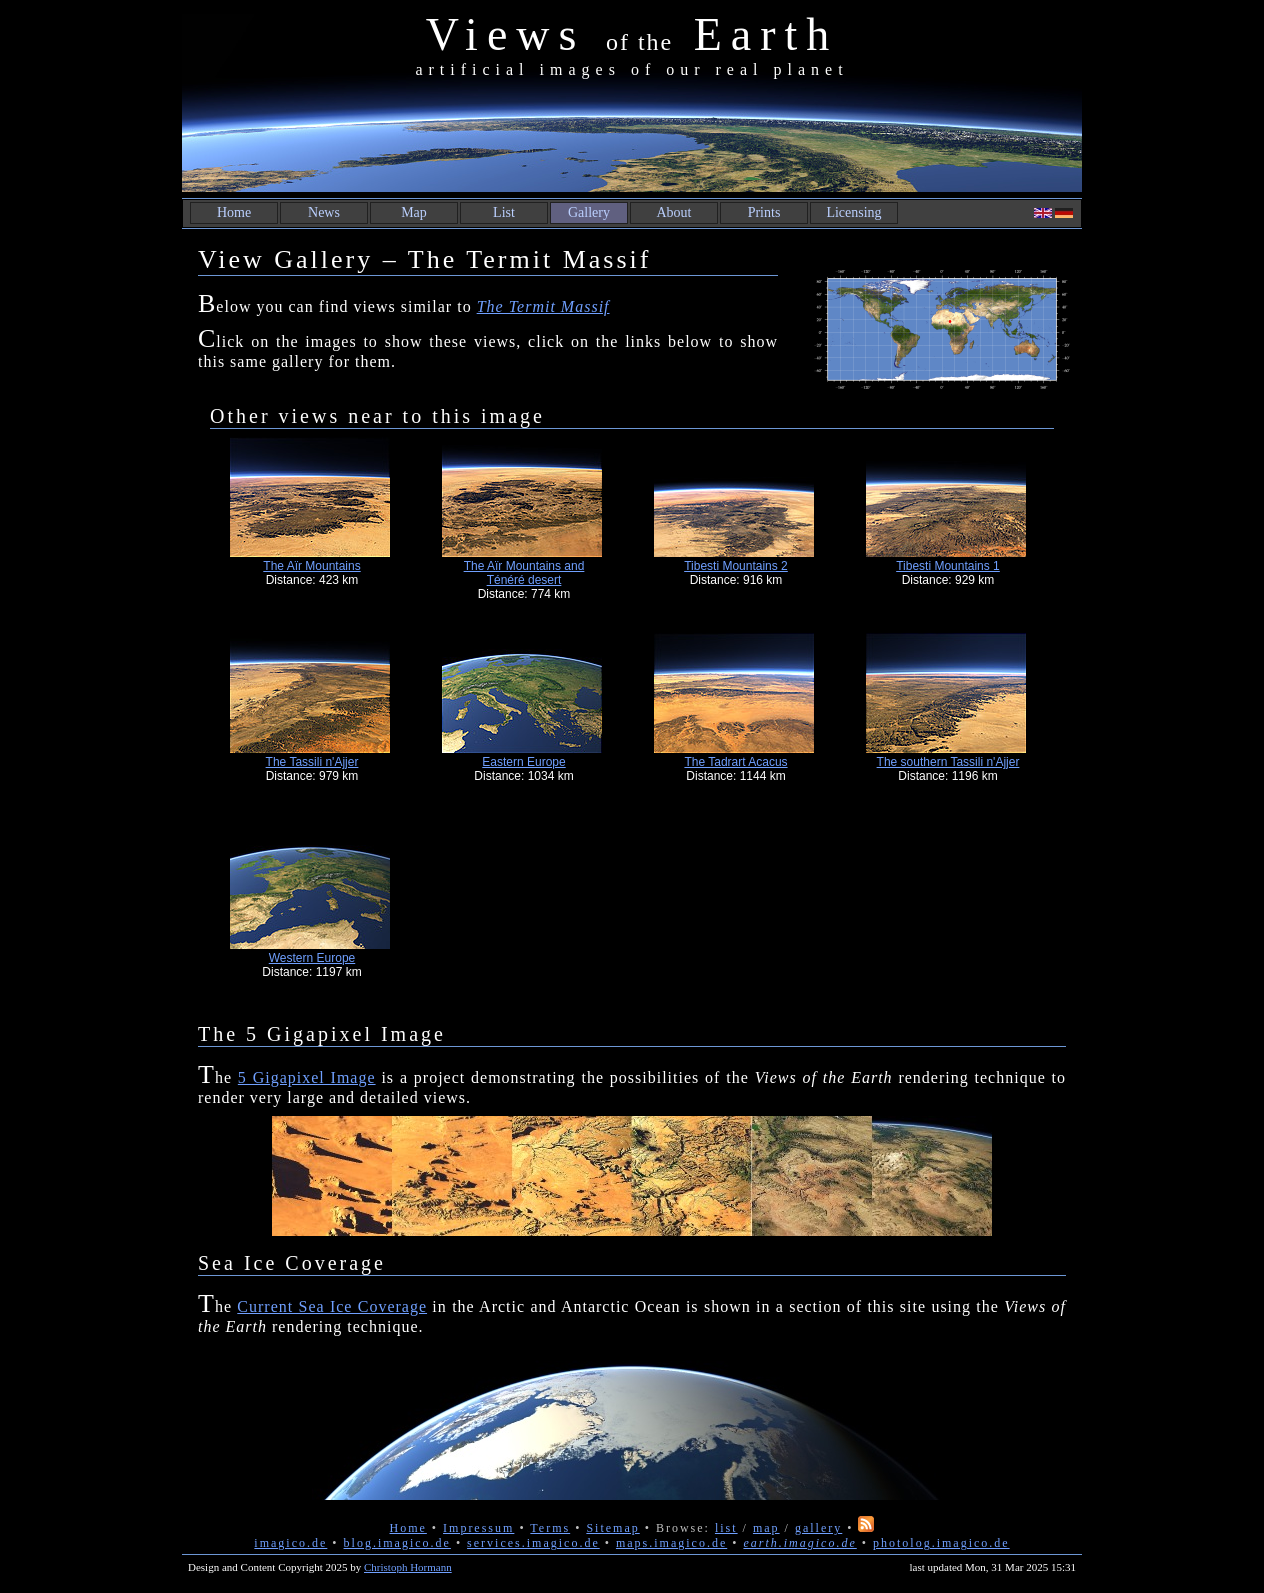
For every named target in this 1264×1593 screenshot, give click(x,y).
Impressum (478, 1528)
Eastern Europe (523, 762)
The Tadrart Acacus (735, 762)
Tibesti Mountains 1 (948, 566)
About (674, 212)
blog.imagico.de (397, 1543)
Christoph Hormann (408, 1567)
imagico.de (290, 1543)
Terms (550, 1528)
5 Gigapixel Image (307, 1077)
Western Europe (312, 958)
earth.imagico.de (799, 1543)
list (726, 1528)
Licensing (853, 212)
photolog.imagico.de (941, 1543)
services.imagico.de (533, 1543)
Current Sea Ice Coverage (332, 1306)
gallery (818, 1528)
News (324, 212)
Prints (764, 212)
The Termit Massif (543, 306)
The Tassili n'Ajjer (312, 762)
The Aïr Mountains (311, 566)
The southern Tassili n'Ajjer (948, 762)
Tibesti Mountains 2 (736, 566)
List (504, 212)
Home (234, 212)
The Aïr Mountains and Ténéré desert (524, 573)
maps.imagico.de (671, 1543)
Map (414, 212)
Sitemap (612, 1528)
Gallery (589, 212)
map (766, 1528)
